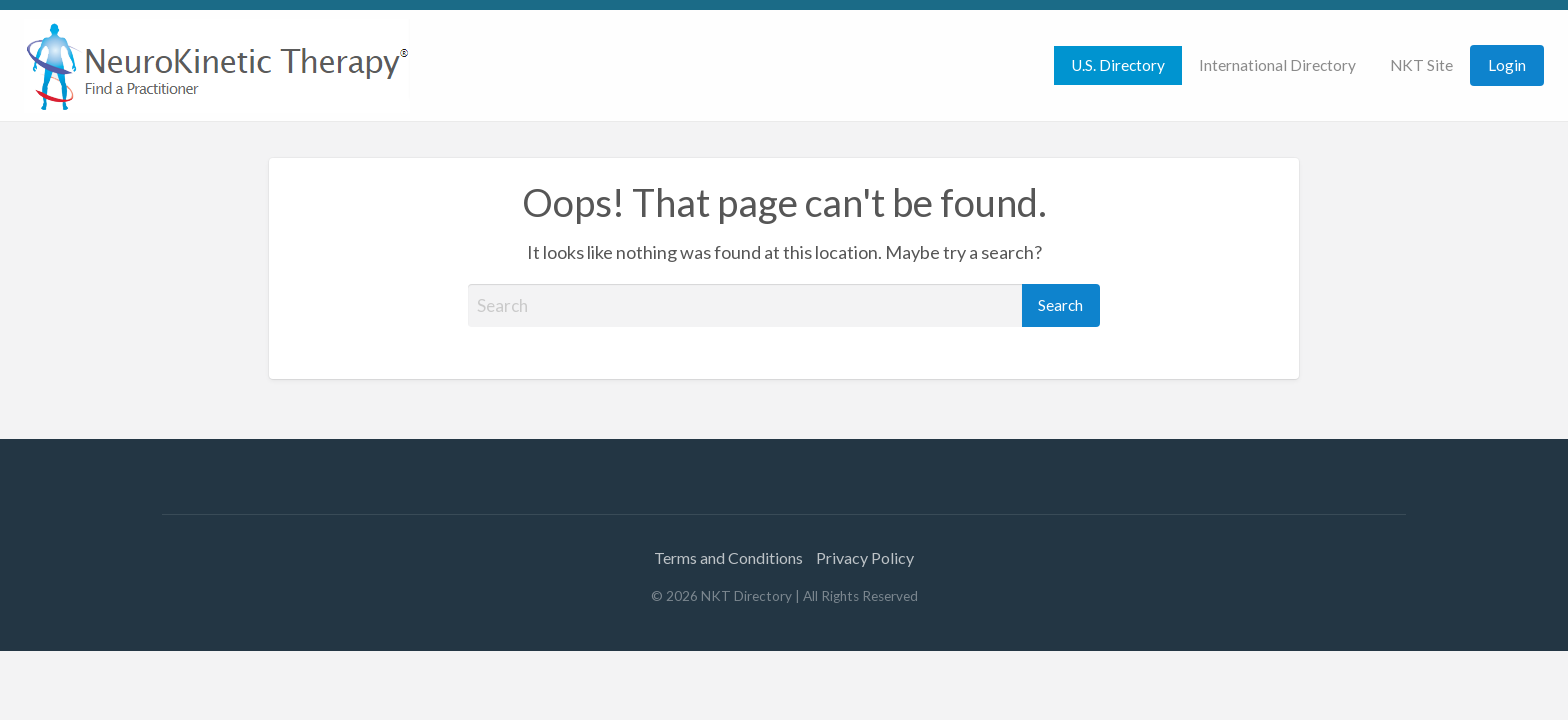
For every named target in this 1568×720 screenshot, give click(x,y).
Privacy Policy (865, 557)
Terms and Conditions (728, 557)
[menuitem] (1118, 65)
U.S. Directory (1118, 65)
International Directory (1277, 65)
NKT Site (1421, 65)
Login (1507, 65)
